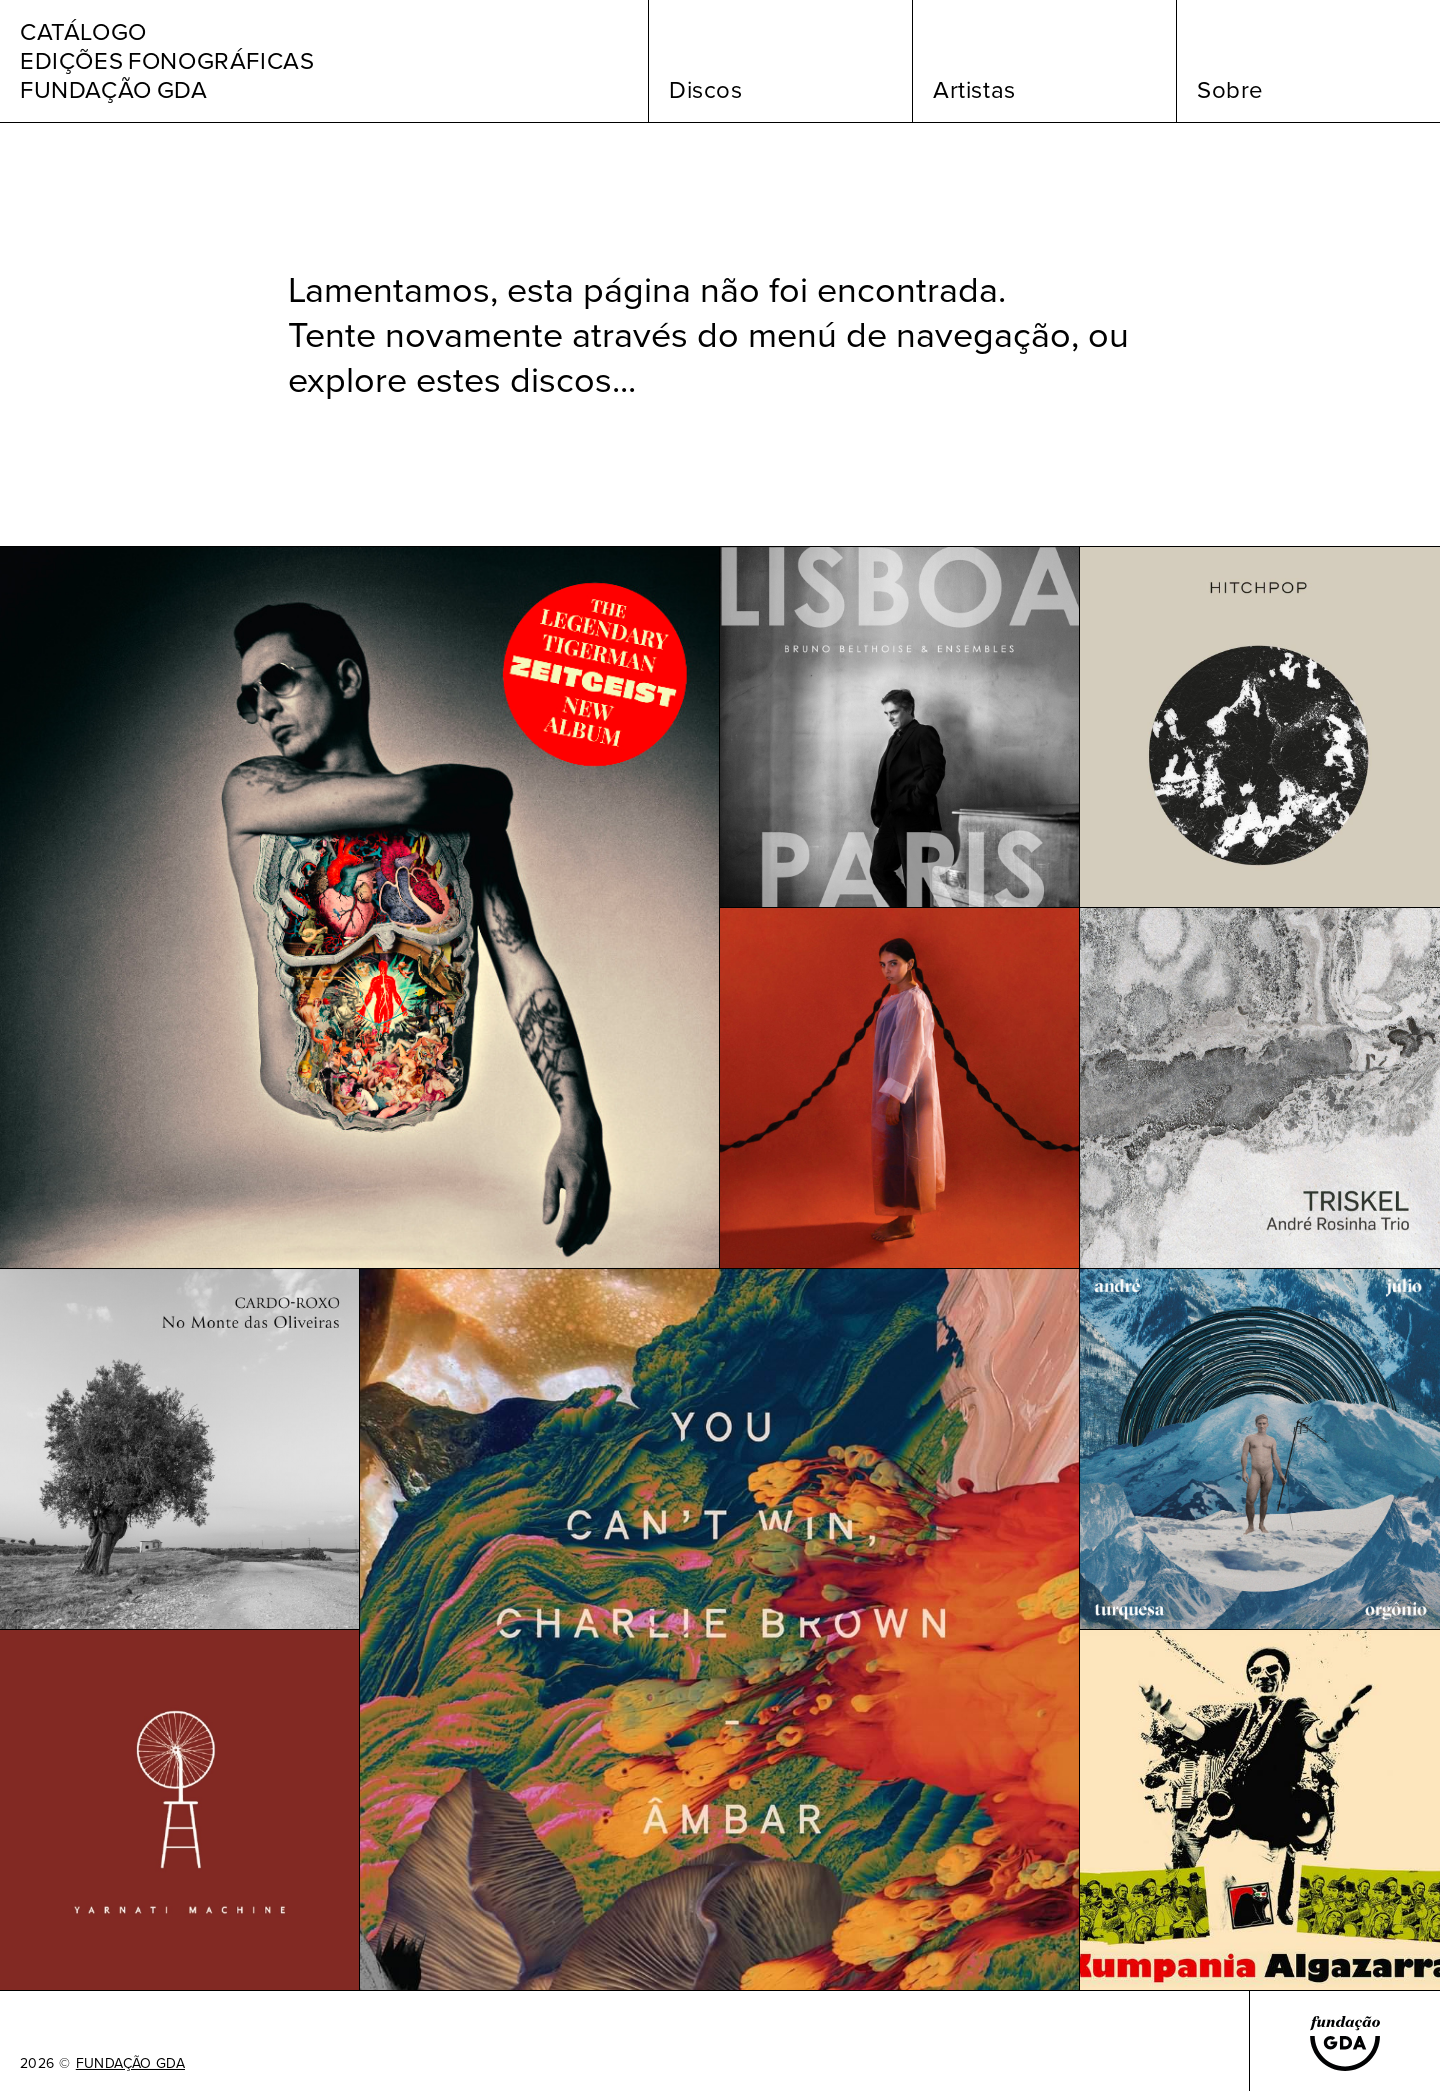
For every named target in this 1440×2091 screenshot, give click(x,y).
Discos (706, 90)
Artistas (974, 90)
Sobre (1230, 90)
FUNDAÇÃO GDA (130, 2064)
